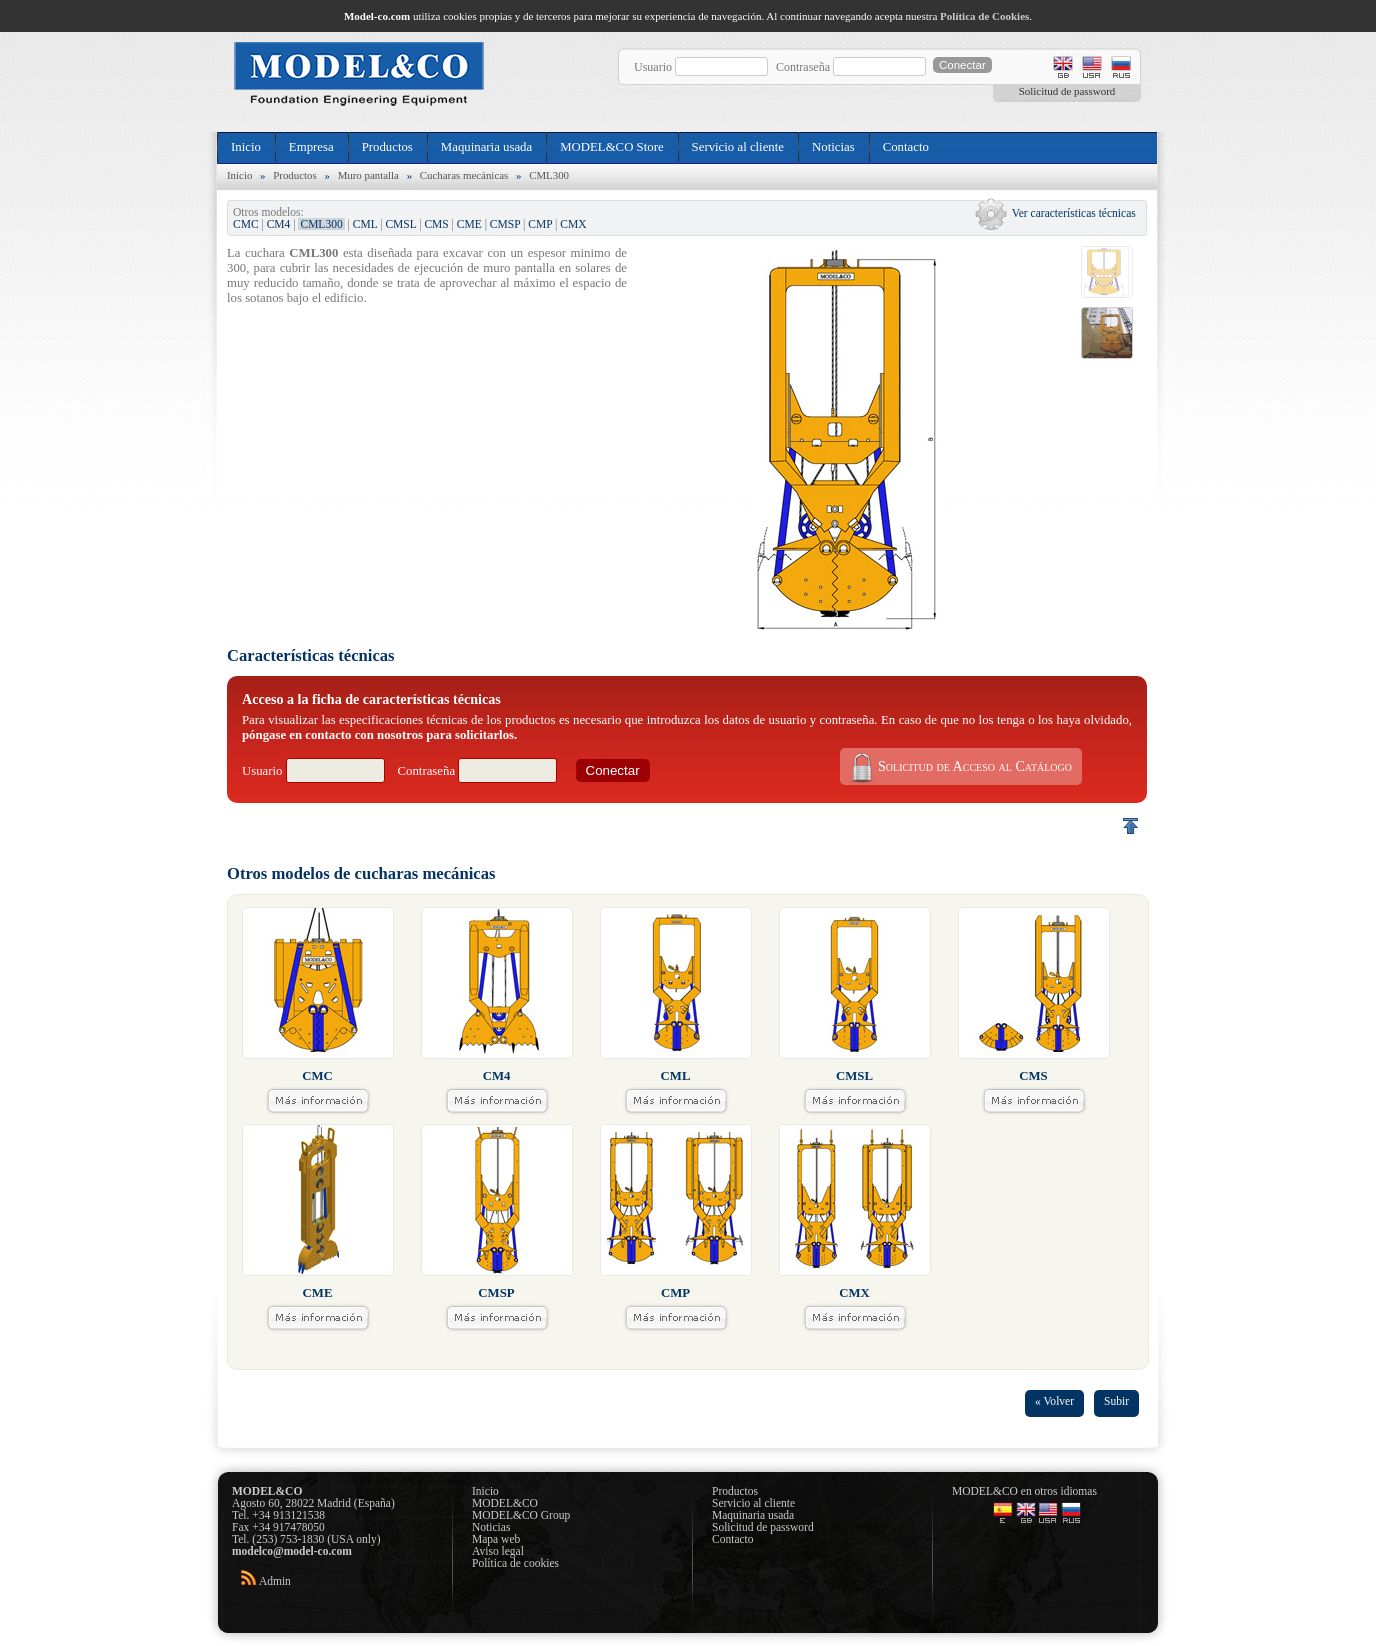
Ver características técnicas (1074, 213)
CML (365, 224)
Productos (387, 147)
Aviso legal (498, 1551)
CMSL (400, 224)
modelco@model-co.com (292, 1551)
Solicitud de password (1067, 91)
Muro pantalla (368, 175)
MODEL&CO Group (521, 1515)
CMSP (505, 224)
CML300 (549, 175)
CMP (540, 224)
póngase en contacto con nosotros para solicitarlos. (379, 735)
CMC (246, 224)
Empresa (311, 147)
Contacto (906, 147)
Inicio (246, 147)
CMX (573, 224)
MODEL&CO (505, 1503)
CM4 (279, 224)
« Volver (1054, 1401)
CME (469, 224)
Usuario (653, 67)
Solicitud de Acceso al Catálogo (959, 767)
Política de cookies (515, 1563)
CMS (436, 224)
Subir (1116, 1401)
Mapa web (496, 1539)
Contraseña (803, 67)
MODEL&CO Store (611, 147)
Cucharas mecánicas (464, 175)
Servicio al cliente (738, 147)
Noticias (833, 147)
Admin (275, 1581)
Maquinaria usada (486, 147)
